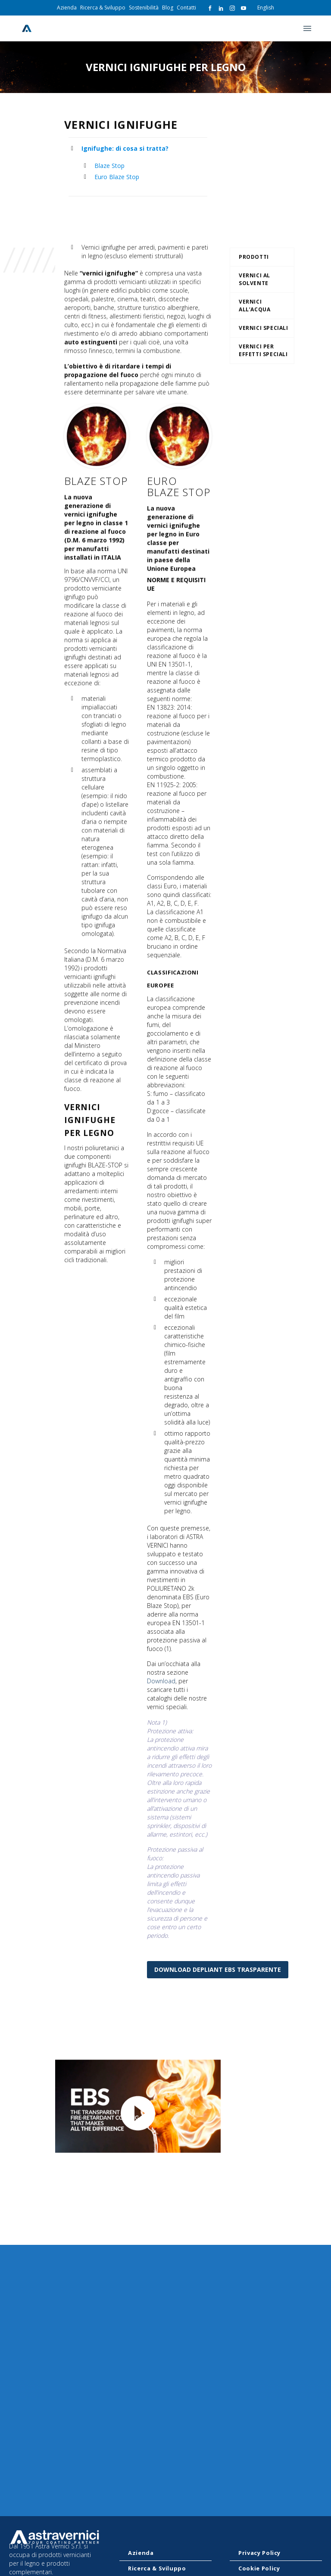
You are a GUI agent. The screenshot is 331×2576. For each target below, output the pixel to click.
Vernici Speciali (263, 328)
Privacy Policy (259, 2553)
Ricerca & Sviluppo (102, 7)
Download (161, 1740)
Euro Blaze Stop (116, 177)
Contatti (186, 7)
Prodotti (254, 257)
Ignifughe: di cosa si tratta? (125, 148)
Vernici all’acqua (254, 305)
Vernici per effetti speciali (263, 350)
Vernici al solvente (254, 279)
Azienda (67, 7)
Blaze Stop (109, 165)
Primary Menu (307, 28)
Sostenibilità (144, 7)
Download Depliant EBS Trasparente (217, 1969)
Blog (167, 7)
